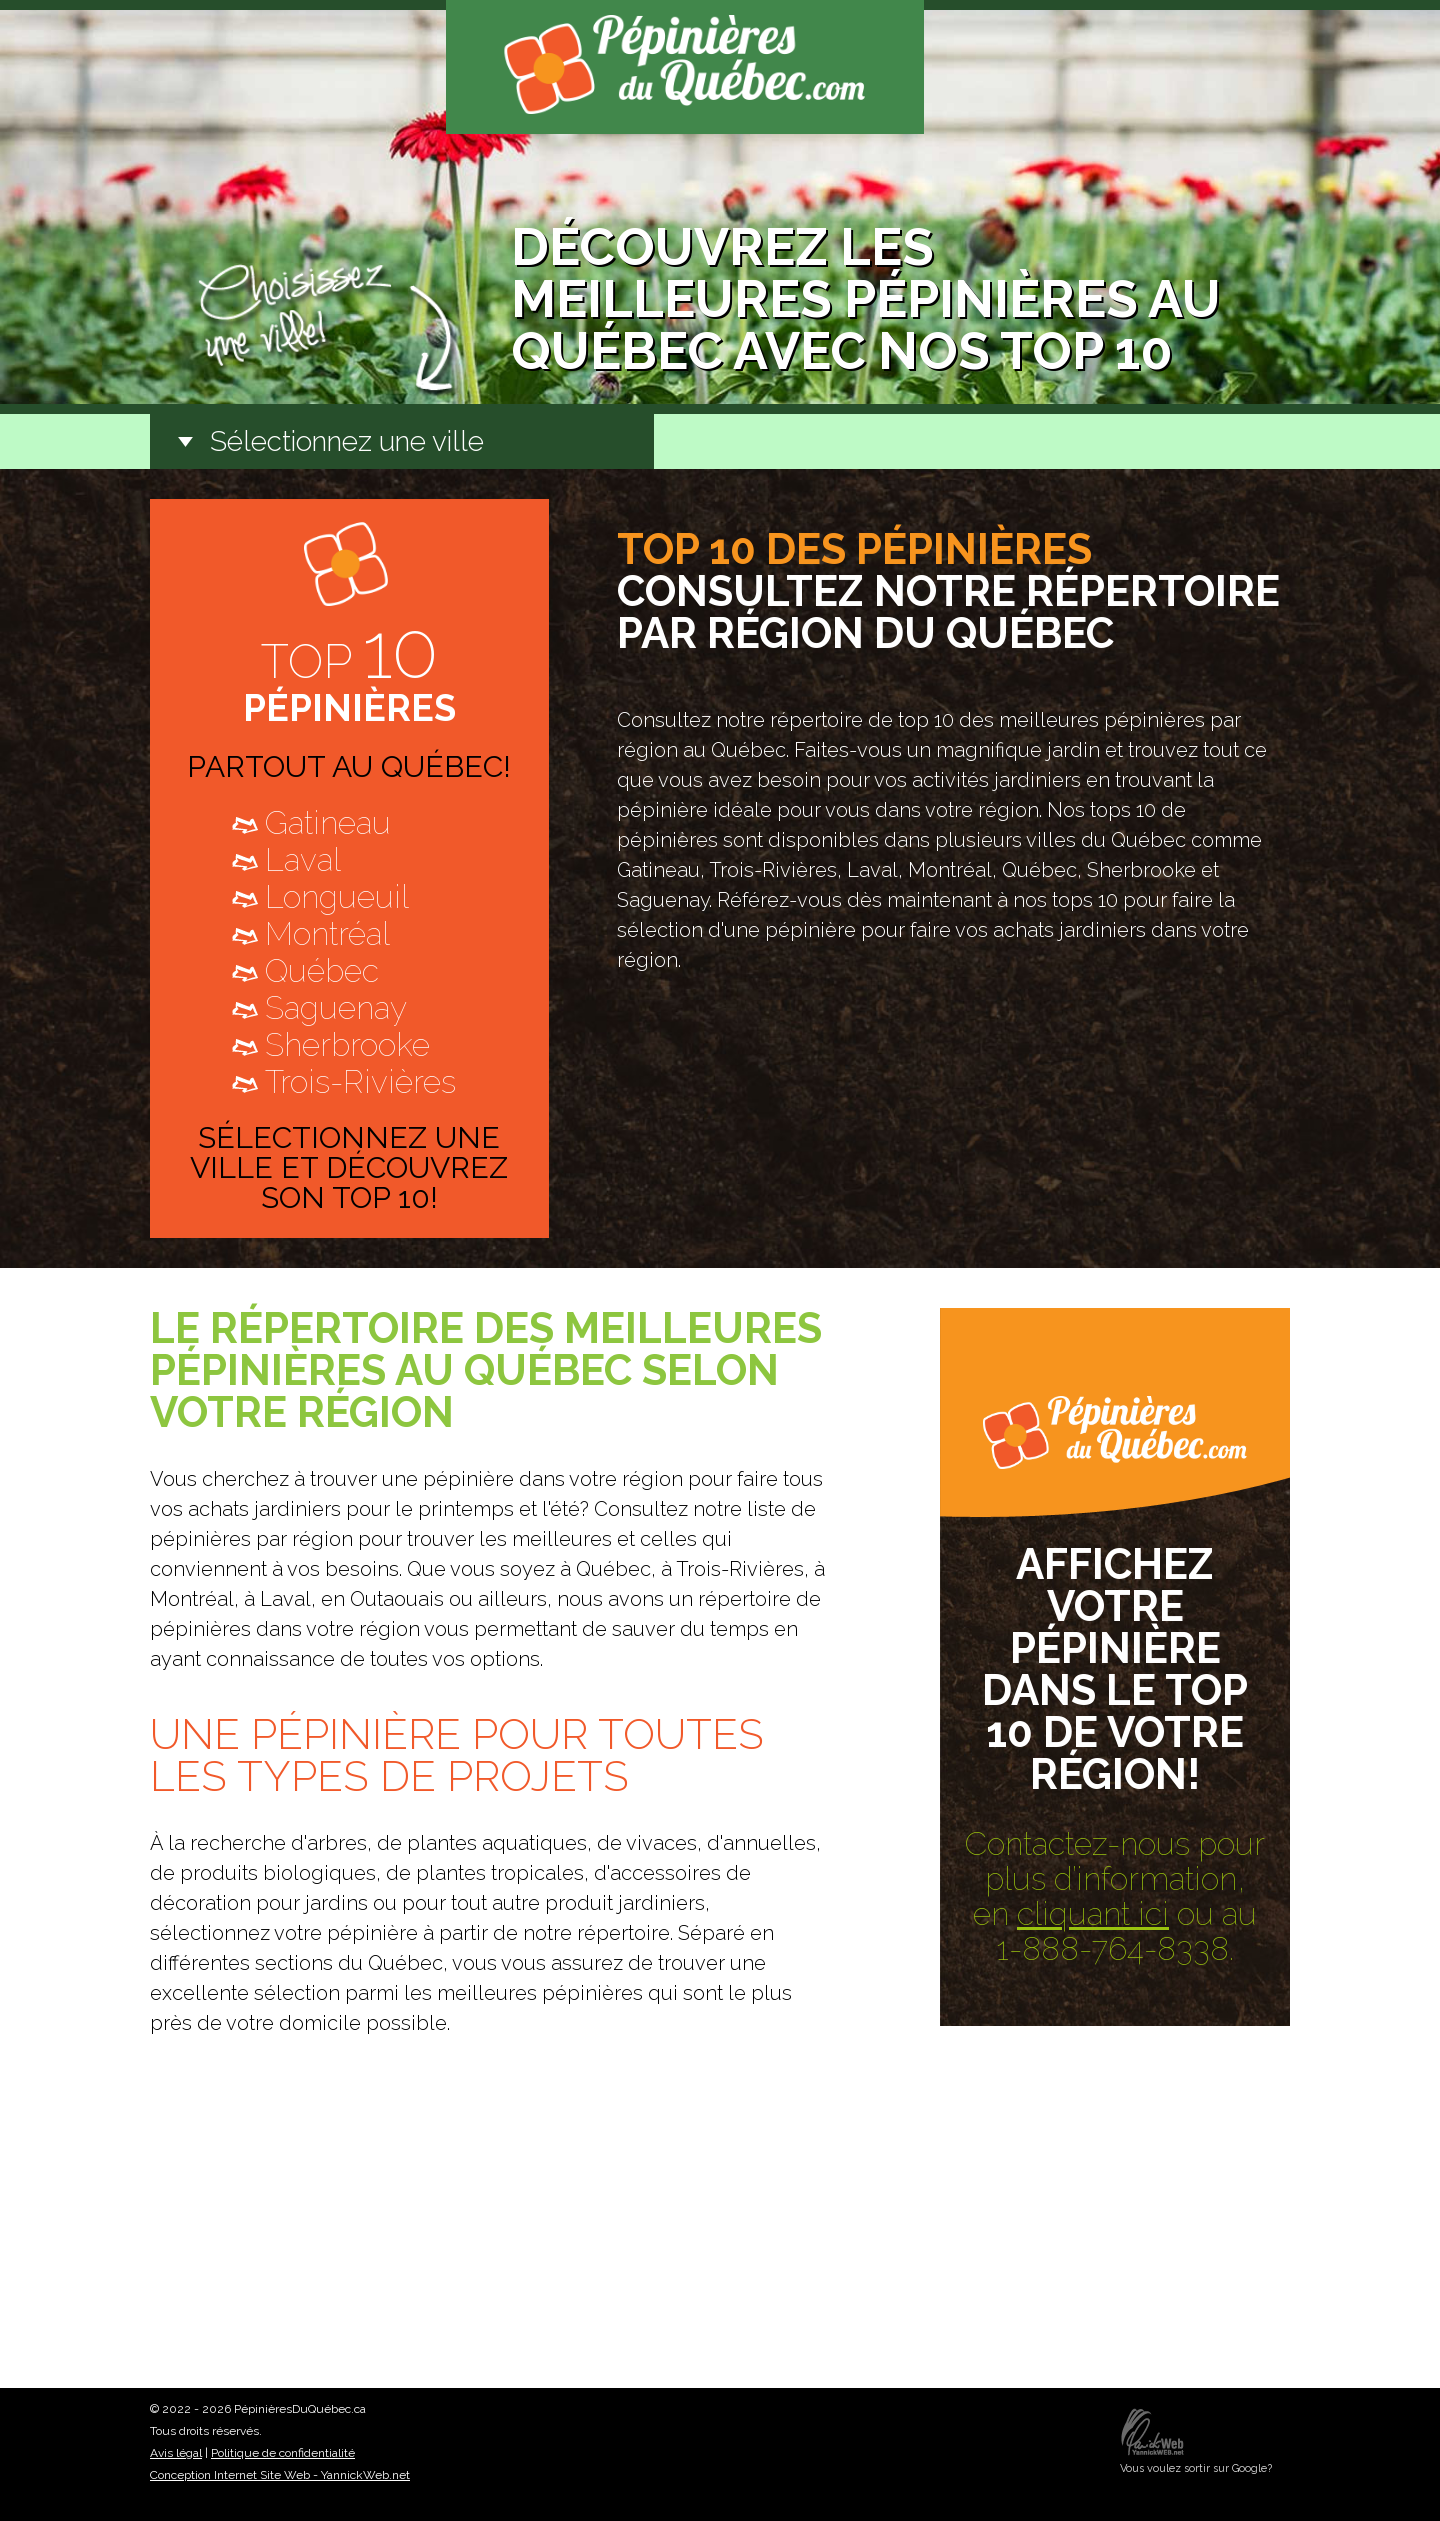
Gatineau (328, 822)
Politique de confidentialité (283, 2453)
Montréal (327, 933)
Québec (322, 970)
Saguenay (336, 1007)
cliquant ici (1093, 1913)
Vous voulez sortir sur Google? (1196, 2468)
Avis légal (176, 2453)
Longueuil (337, 896)
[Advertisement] (720, 2233)
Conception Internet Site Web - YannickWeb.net (280, 2475)
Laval (303, 859)
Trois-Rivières (360, 1081)
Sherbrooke (347, 1044)
